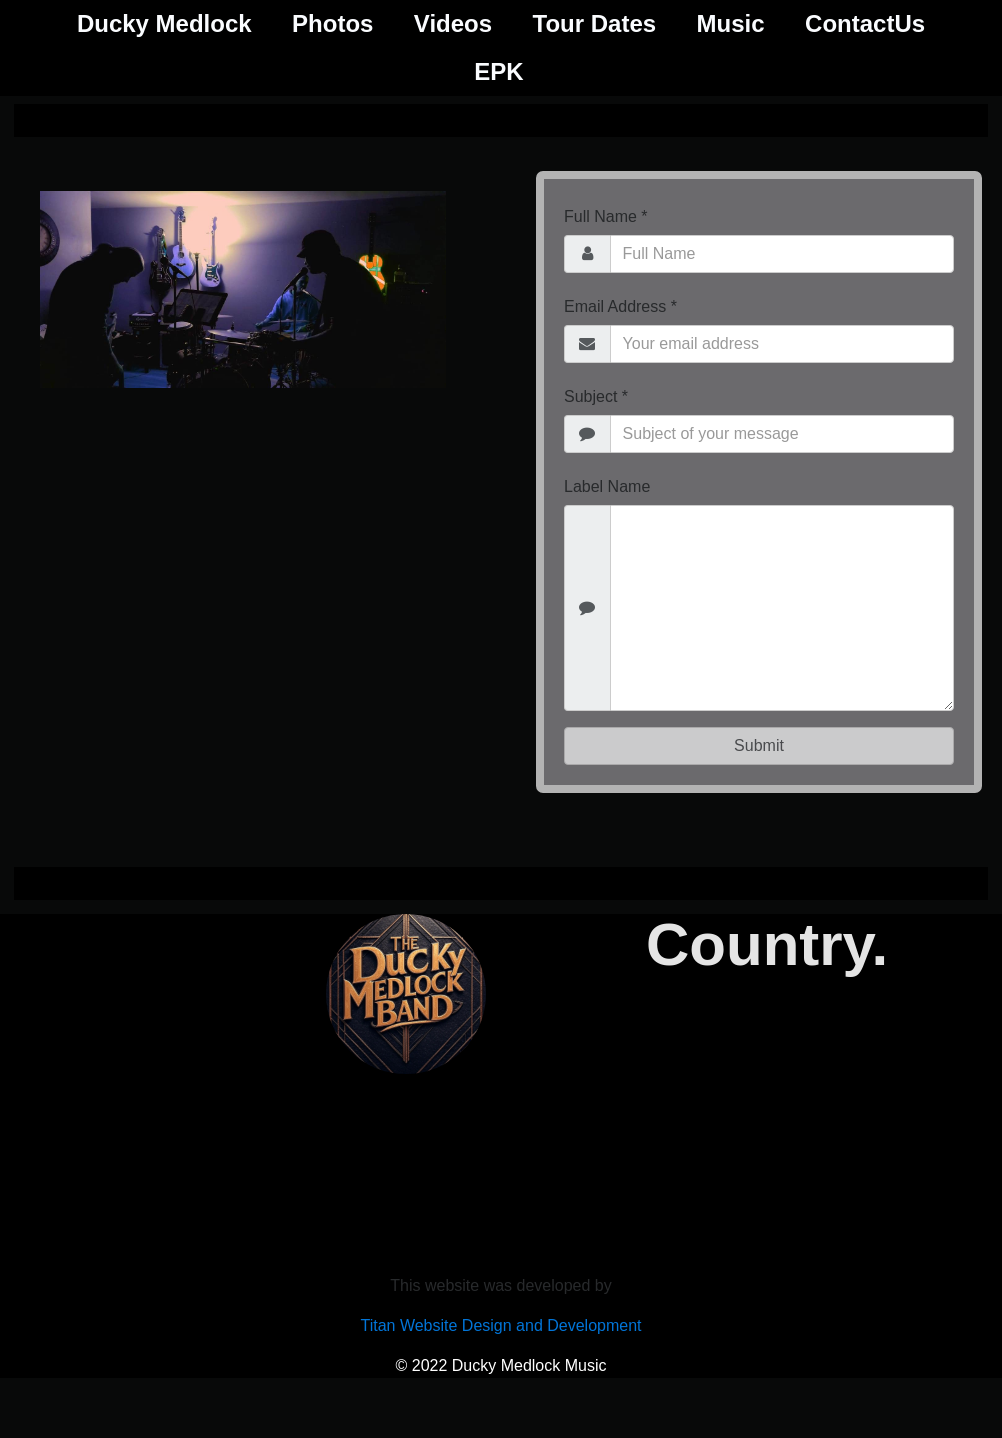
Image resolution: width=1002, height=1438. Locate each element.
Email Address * (620, 306)
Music (731, 23)
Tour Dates (595, 23)
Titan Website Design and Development (500, 1325)
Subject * (596, 396)
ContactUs (865, 23)
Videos (453, 23)
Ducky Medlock (164, 23)
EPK (498, 71)
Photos (332, 23)
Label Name (607, 486)
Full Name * (606, 216)
